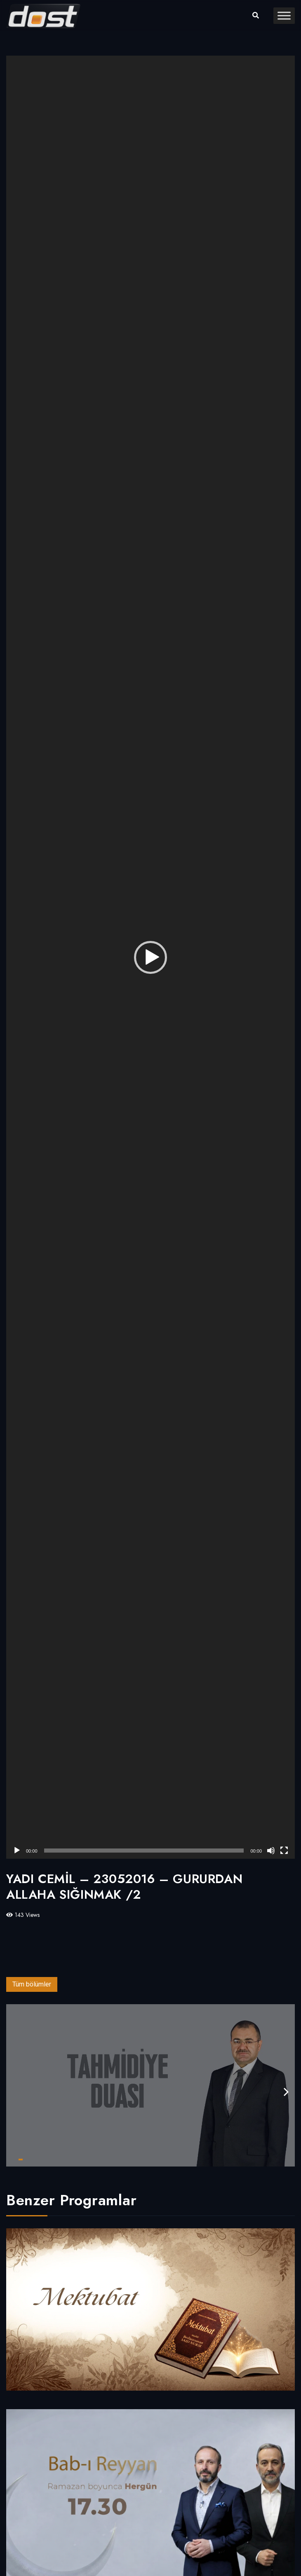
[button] (150, 957)
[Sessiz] (271, 1850)
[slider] (144, 1850)
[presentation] (286, 2092)
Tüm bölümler (31, 1984)
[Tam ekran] (284, 1850)
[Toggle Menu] (284, 15)
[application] (150, 957)
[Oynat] (17, 1850)
